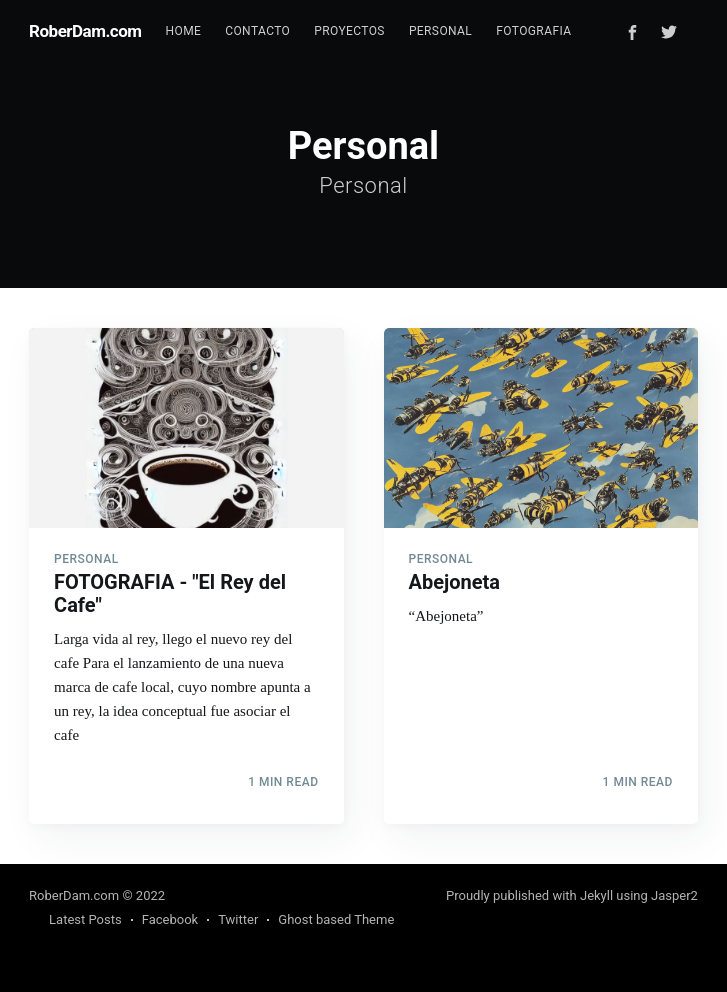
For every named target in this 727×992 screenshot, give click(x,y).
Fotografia (533, 31)
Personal (440, 31)
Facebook (170, 919)
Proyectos (349, 31)
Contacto (257, 31)
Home (184, 31)
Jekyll (596, 895)
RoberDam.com (85, 31)
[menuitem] (184, 31)
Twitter (238, 919)
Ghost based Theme (336, 919)
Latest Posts (85, 919)
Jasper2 (674, 895)
